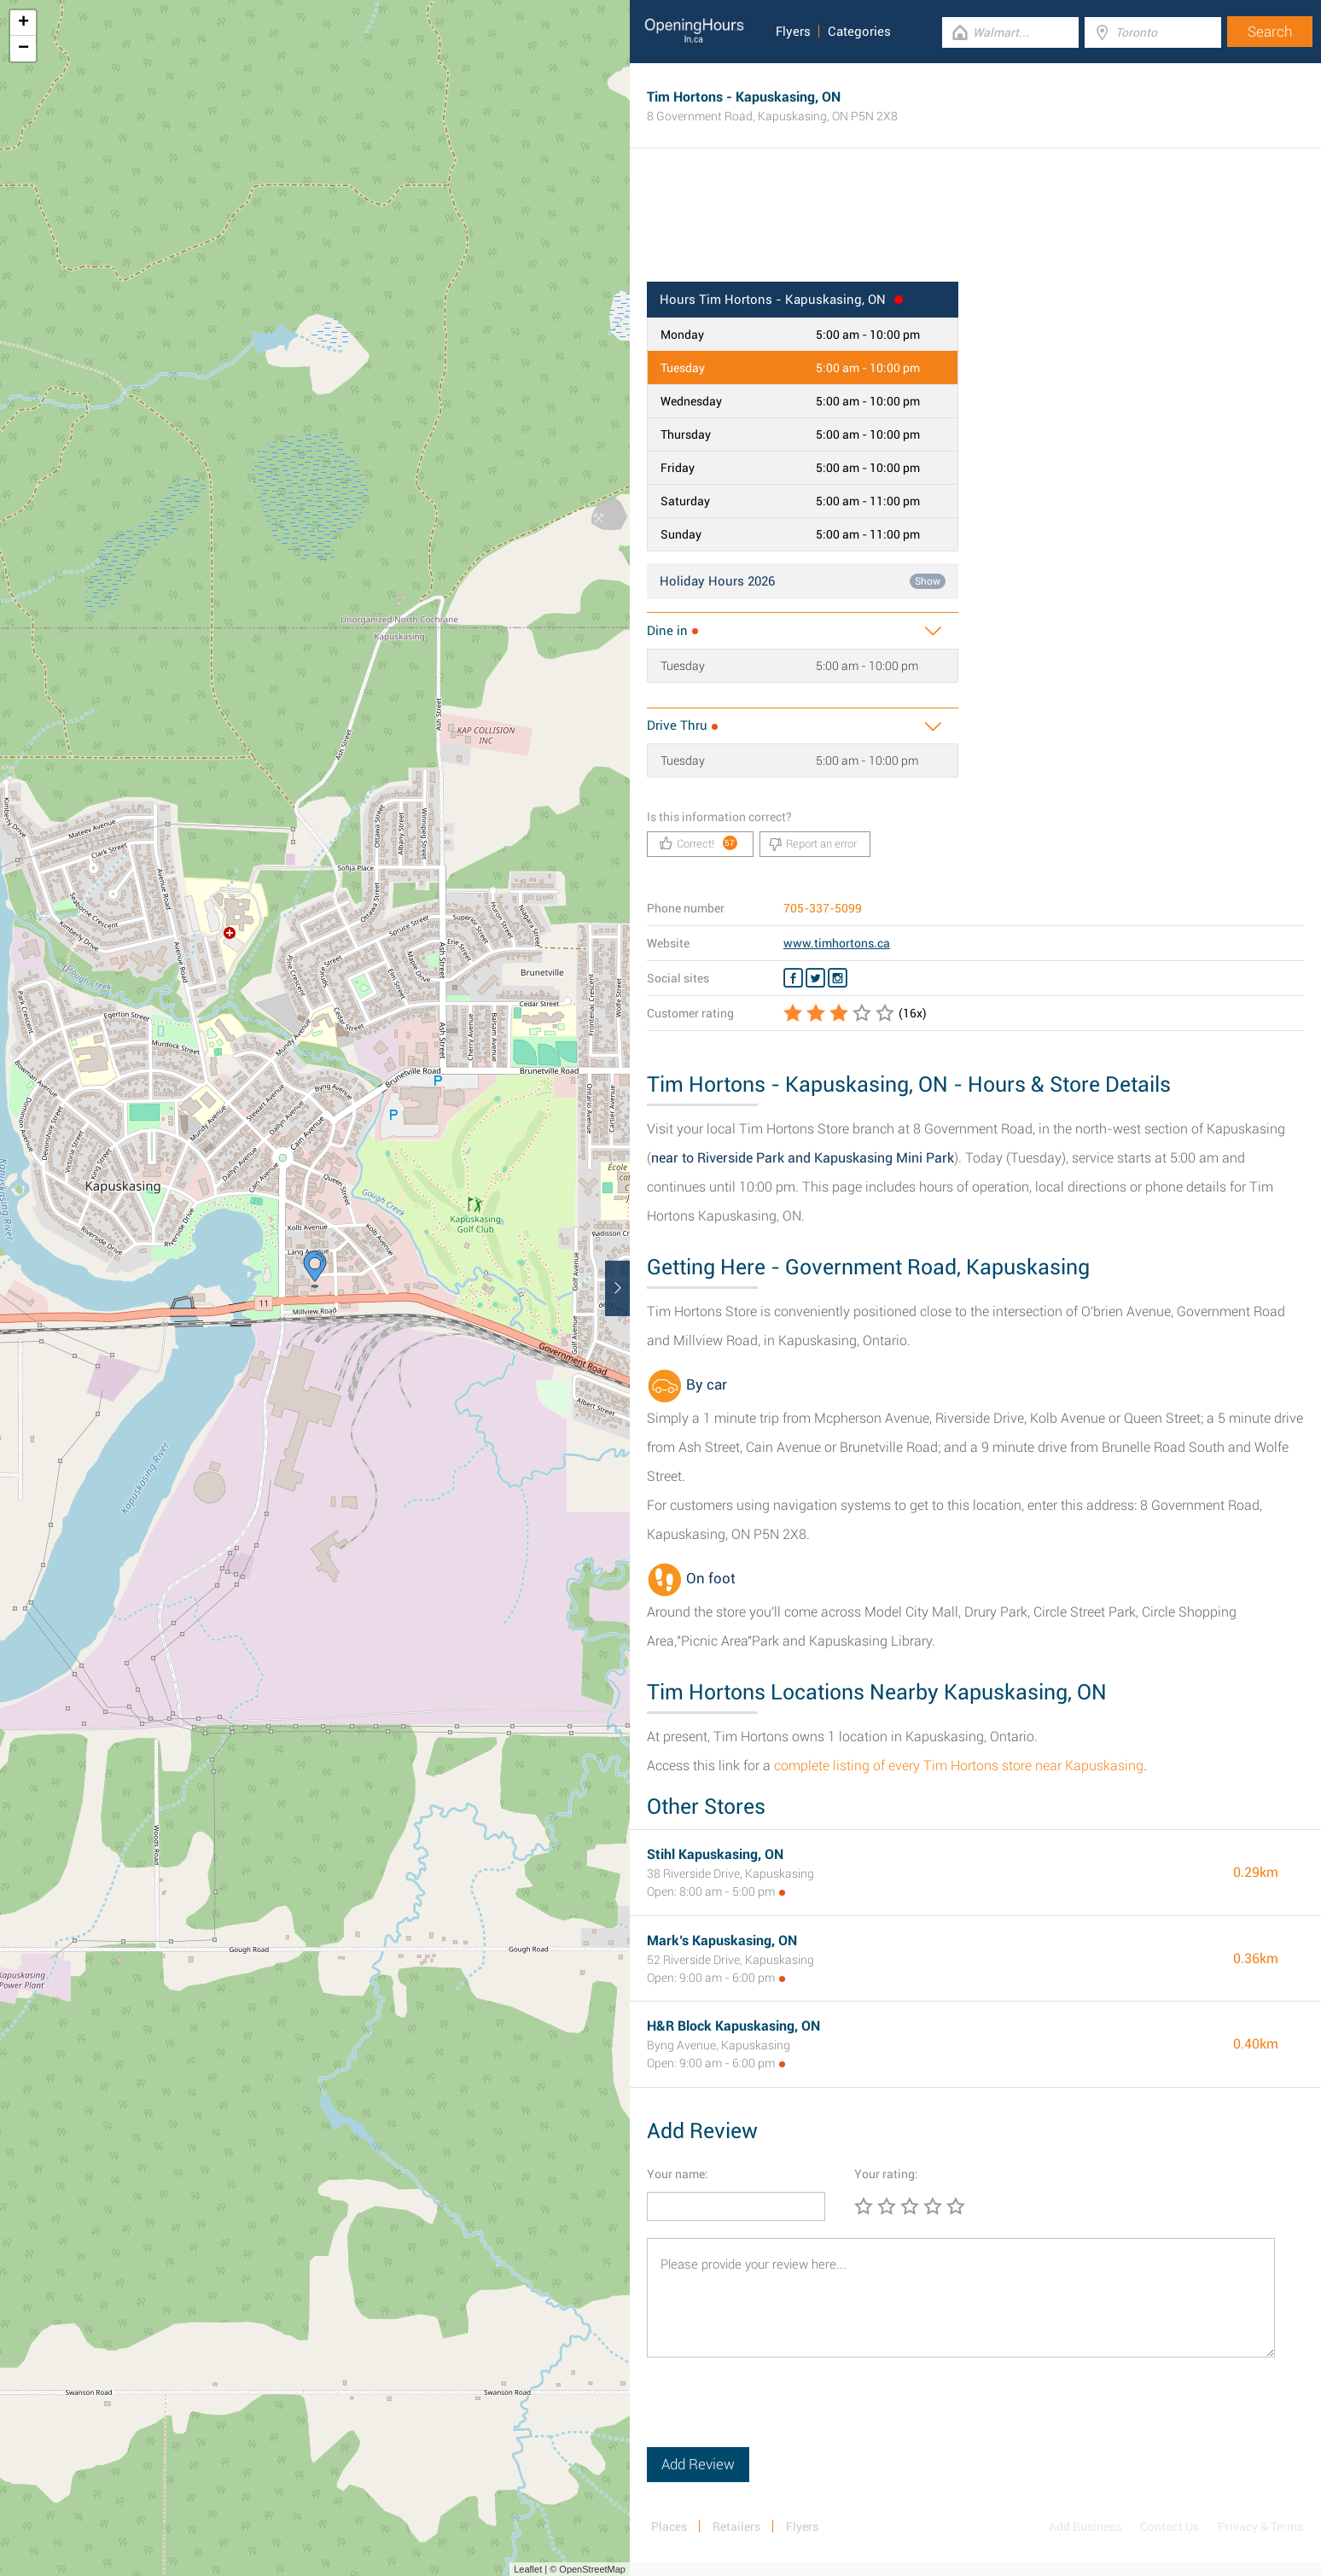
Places (669, 2526)
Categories (859, 31)
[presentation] (776, 2414)
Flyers (793, 31)
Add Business (1085, 2526)
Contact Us (1169, 2526)
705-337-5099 (822, 908)
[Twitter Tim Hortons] (815, 978)
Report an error (813, 844)
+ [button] (23, 23)
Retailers (736, 2526)
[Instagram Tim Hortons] (837, 978)
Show (927, 581)
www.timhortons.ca (836, 943)
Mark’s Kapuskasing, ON (722, 1940)
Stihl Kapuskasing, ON (715, 1854)
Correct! (698, 843)
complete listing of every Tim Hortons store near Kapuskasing (959, 1765)
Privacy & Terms (1260, 2526)
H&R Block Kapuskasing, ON (733, 2026)
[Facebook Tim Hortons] (793, 978)
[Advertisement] (975, 226)
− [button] (23, 48)
